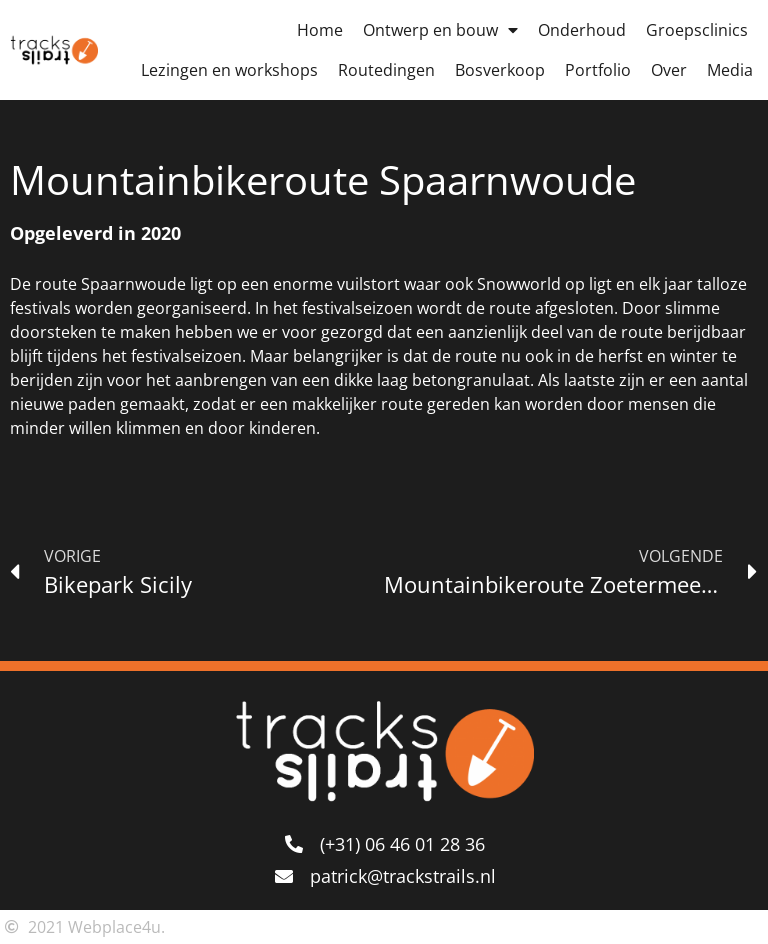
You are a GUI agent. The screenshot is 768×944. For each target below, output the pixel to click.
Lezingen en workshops (229, 70)
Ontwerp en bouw (440, 30)
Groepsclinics (697, 30)
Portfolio (598, 70)
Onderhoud (582, 30)
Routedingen (386, 70)
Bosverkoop (500, 70)
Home (320, 30)
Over (669, 70)
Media (730, 70)
